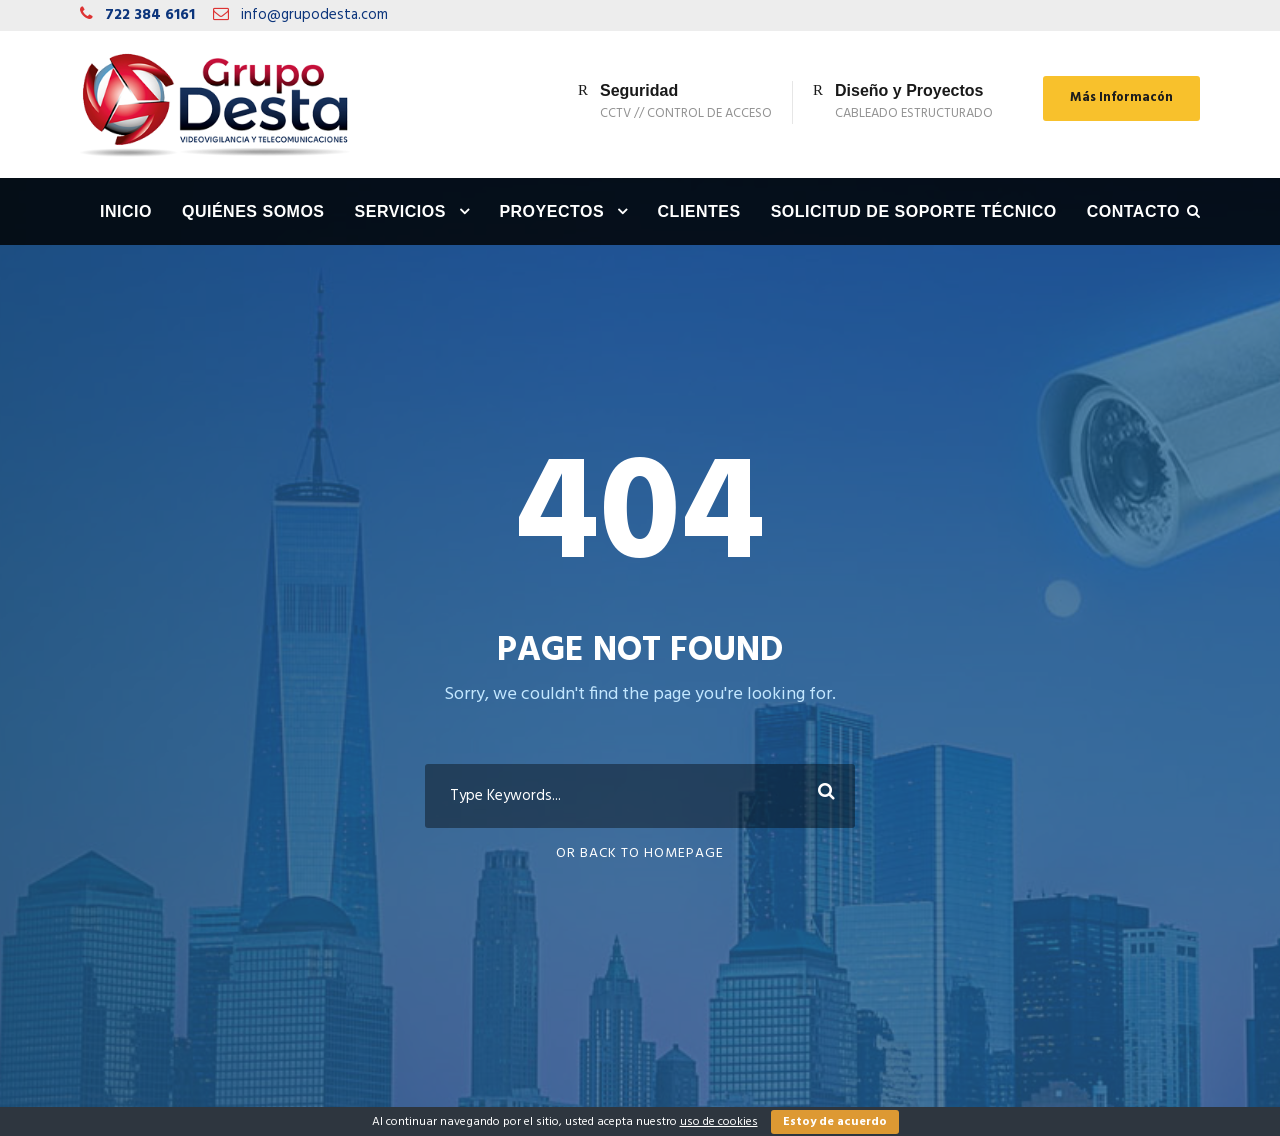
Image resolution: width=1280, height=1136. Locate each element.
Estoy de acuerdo (835, 1122)
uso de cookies (719, 1122)
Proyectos (551, 211)
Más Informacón (1121, 97)
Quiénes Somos (253, 211)
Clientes (699, 211)
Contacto (1133, 211)
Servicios (400, 211)
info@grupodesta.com (314, 15)
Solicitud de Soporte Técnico (914, 211)
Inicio (126, 211)
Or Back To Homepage (640, 853)
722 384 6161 (150, 15)
